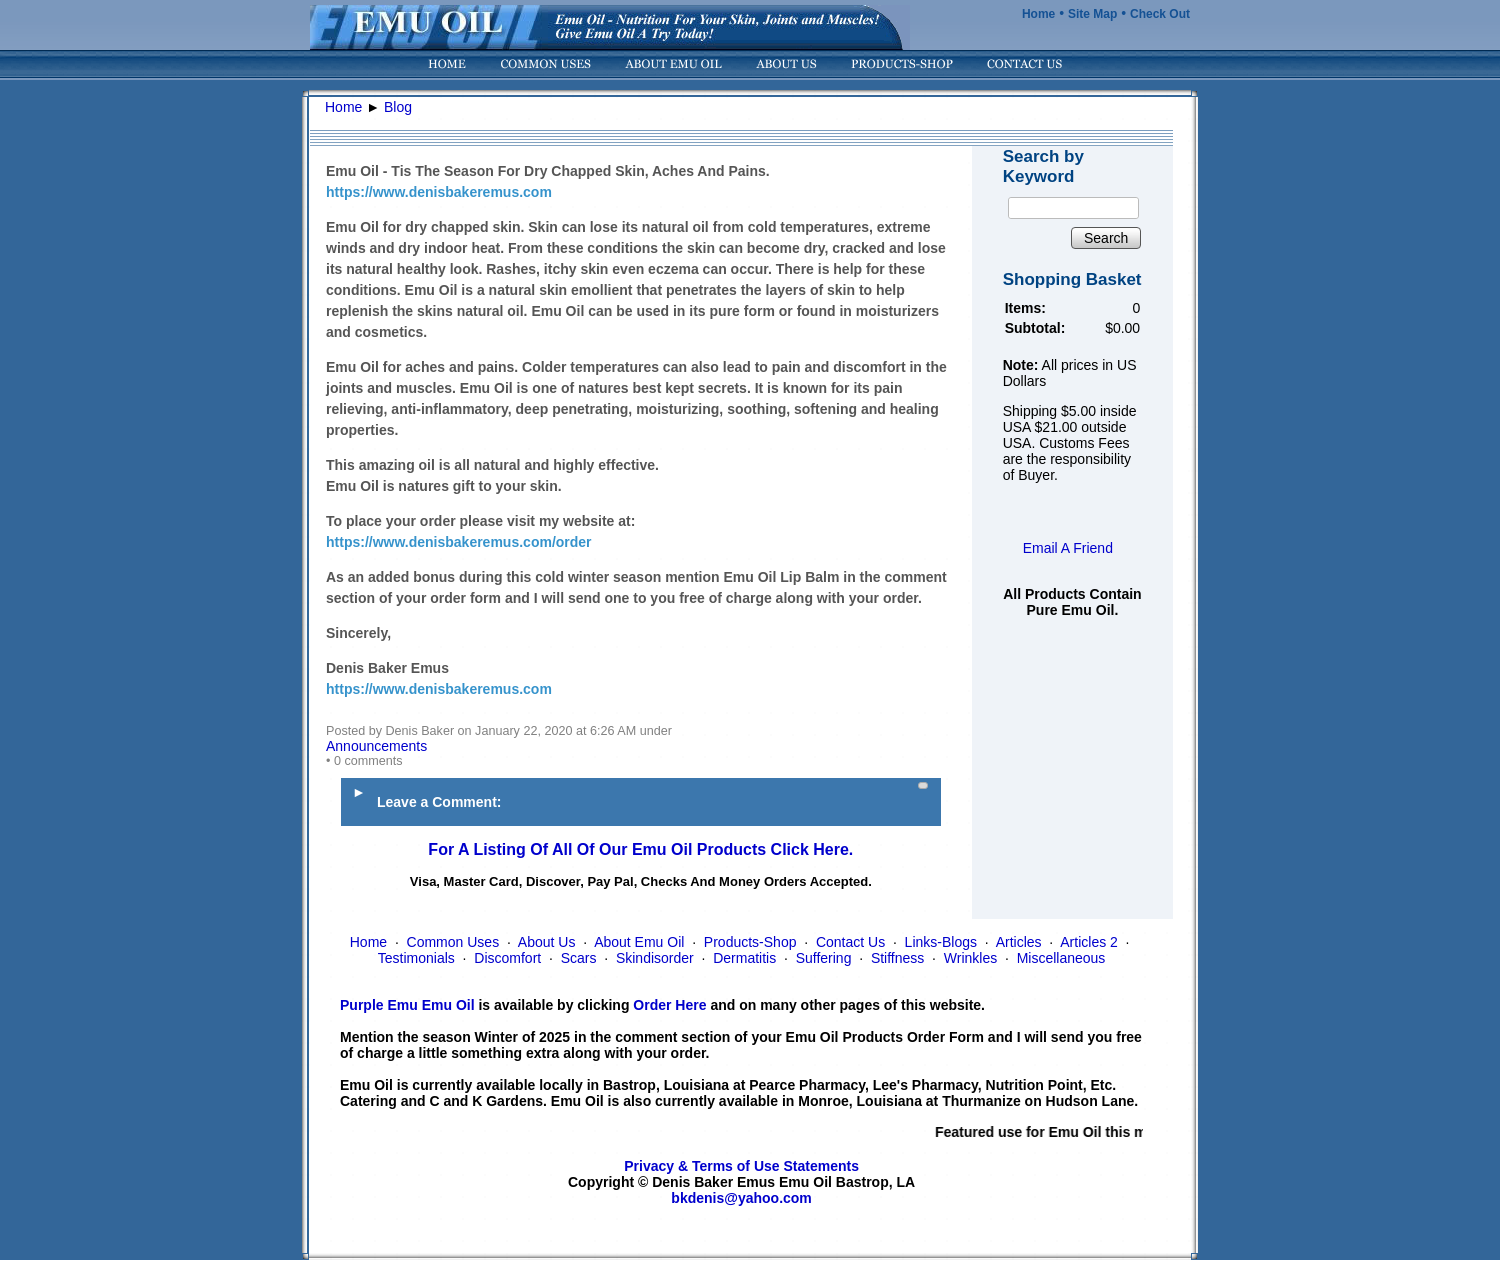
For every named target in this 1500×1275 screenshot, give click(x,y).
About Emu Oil (639, 942)
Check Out (1160, 14)
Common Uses (453, 942)
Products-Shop (750, 942)
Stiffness (897, 958)
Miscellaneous (1061, 958)
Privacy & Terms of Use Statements (741, 1166)
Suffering (824, 958)
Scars (579, 958)
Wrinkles (970, 958)
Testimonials (416, 958)
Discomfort (507, 958)
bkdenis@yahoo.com (741, 1198)
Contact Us (850, 942)
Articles (1019, 942)
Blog (398, 107)
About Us (547, 942)
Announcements (376, 746)
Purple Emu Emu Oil (407, 1005)
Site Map (1092, 14)
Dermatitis (744, 958)
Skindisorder (655, 958)
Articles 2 (1089, 942)
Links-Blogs (941, 942)
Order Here (669, 1005)
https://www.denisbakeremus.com (439, 192)
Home (1038, 14)
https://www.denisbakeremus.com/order (459, 542)
